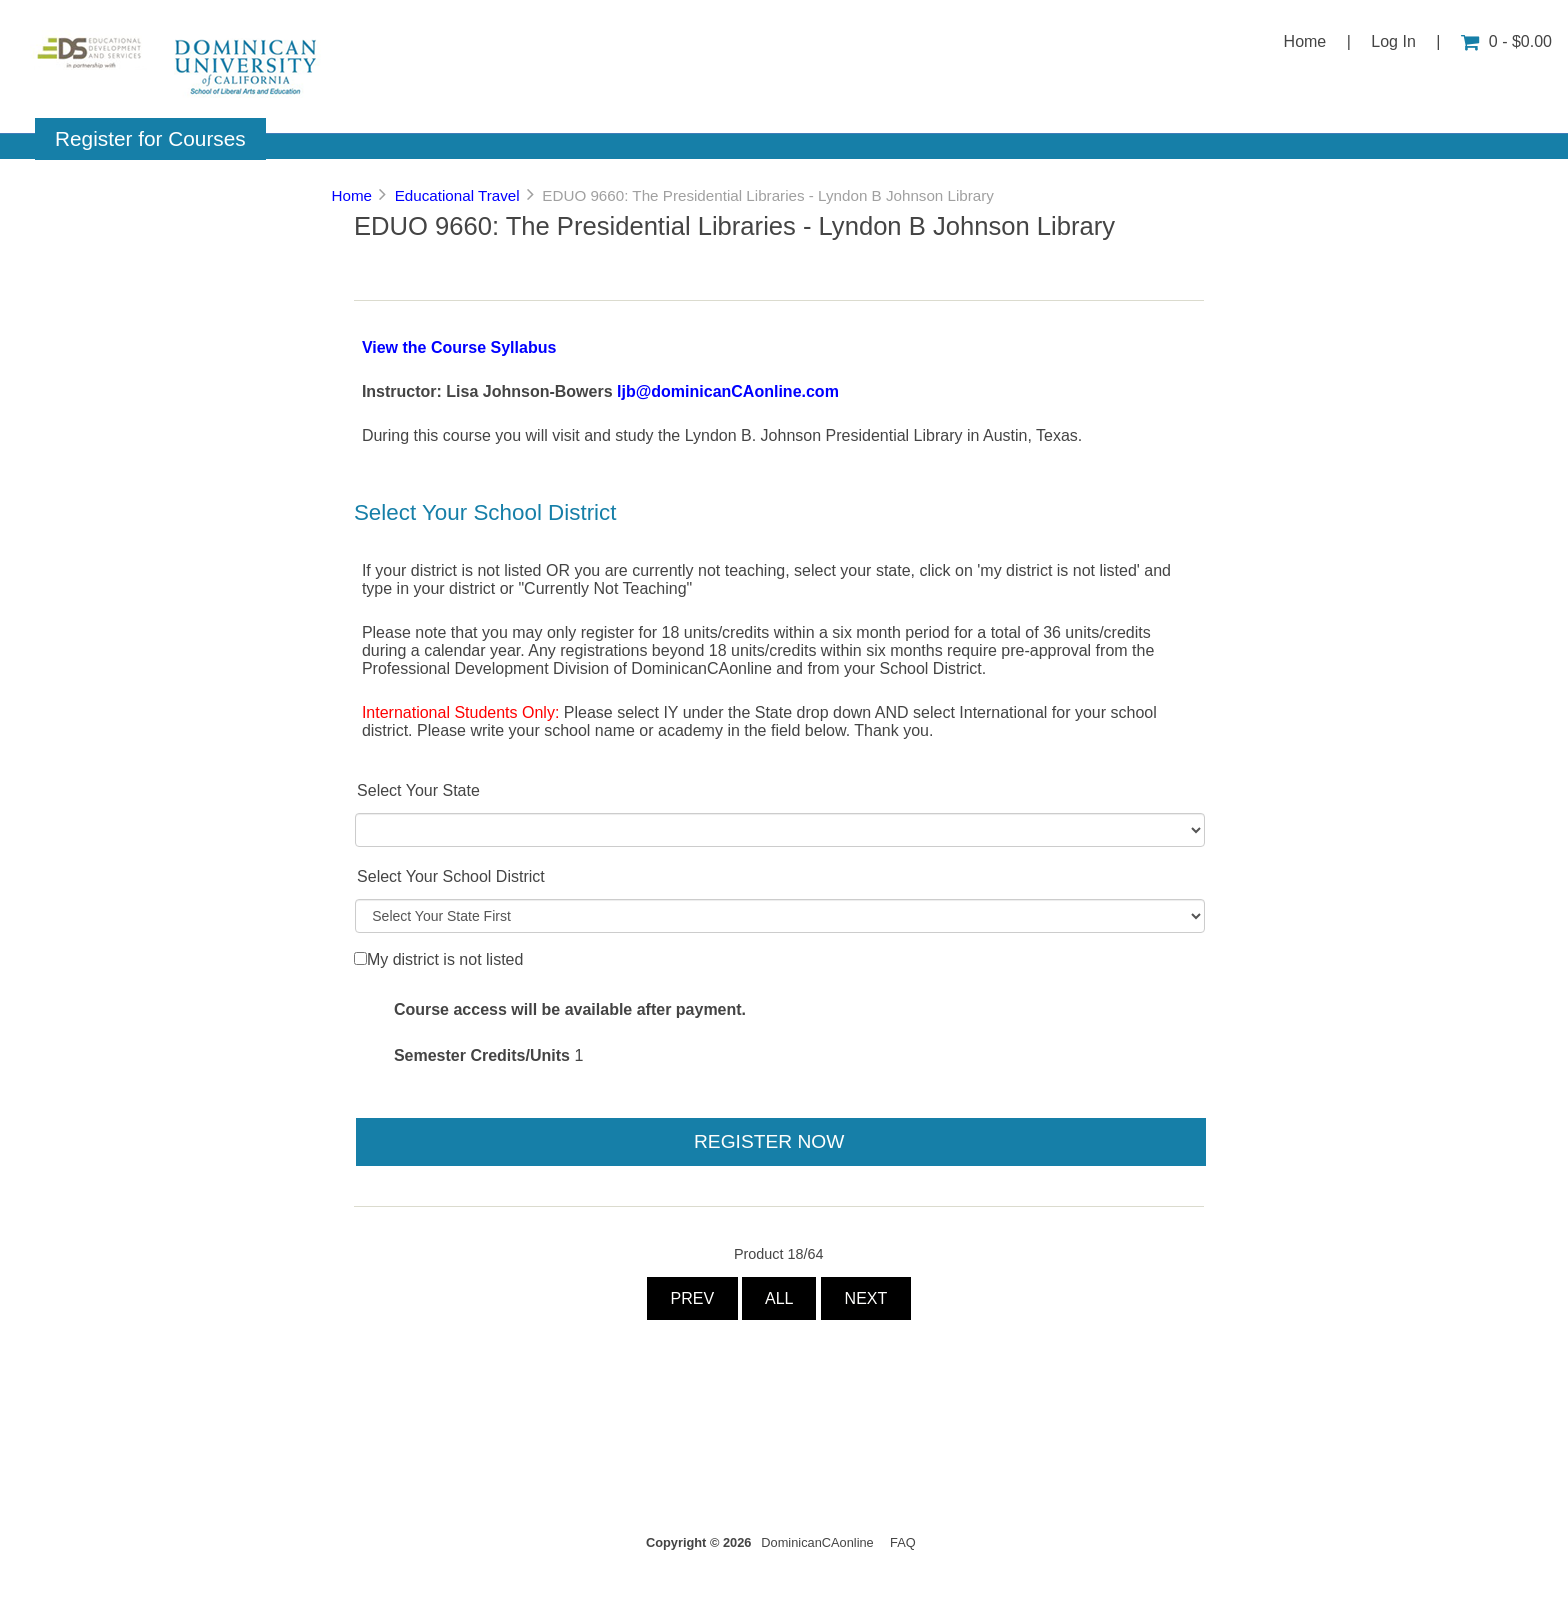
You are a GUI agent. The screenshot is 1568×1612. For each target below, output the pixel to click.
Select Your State (418, 790)
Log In (1393, 41)
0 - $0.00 (1506, 41)
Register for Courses (150, 138)
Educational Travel (457, 195)
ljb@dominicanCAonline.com (728, 391)
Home (1305, 41)
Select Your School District (451, 876)
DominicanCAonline (817, 1542)
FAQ (903, 1542)
